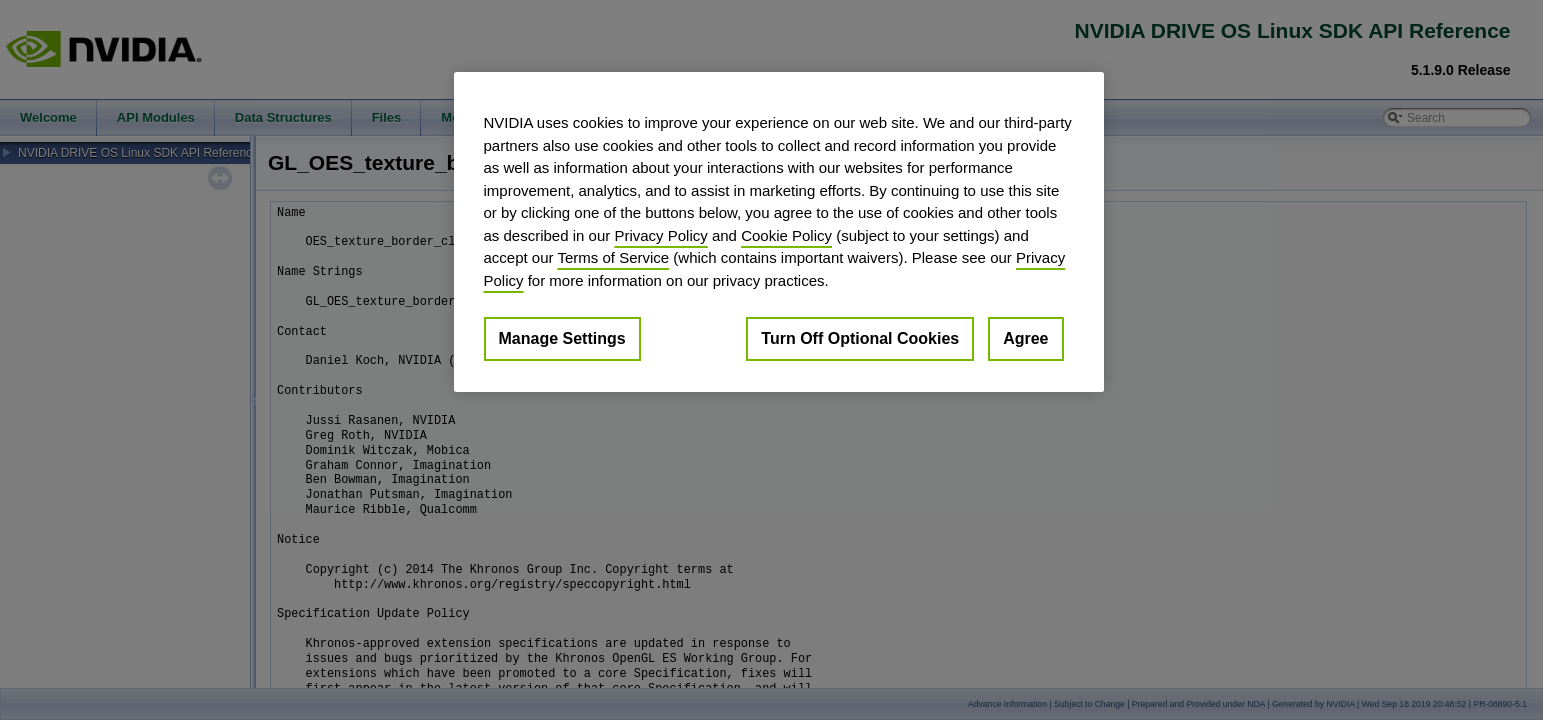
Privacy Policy (660, 235)
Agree (1025, 338)
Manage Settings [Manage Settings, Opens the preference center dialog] (562, 338)
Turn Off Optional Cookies (860, 338)
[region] (779, 232)
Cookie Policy (786, 235)
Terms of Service (613, 257)
